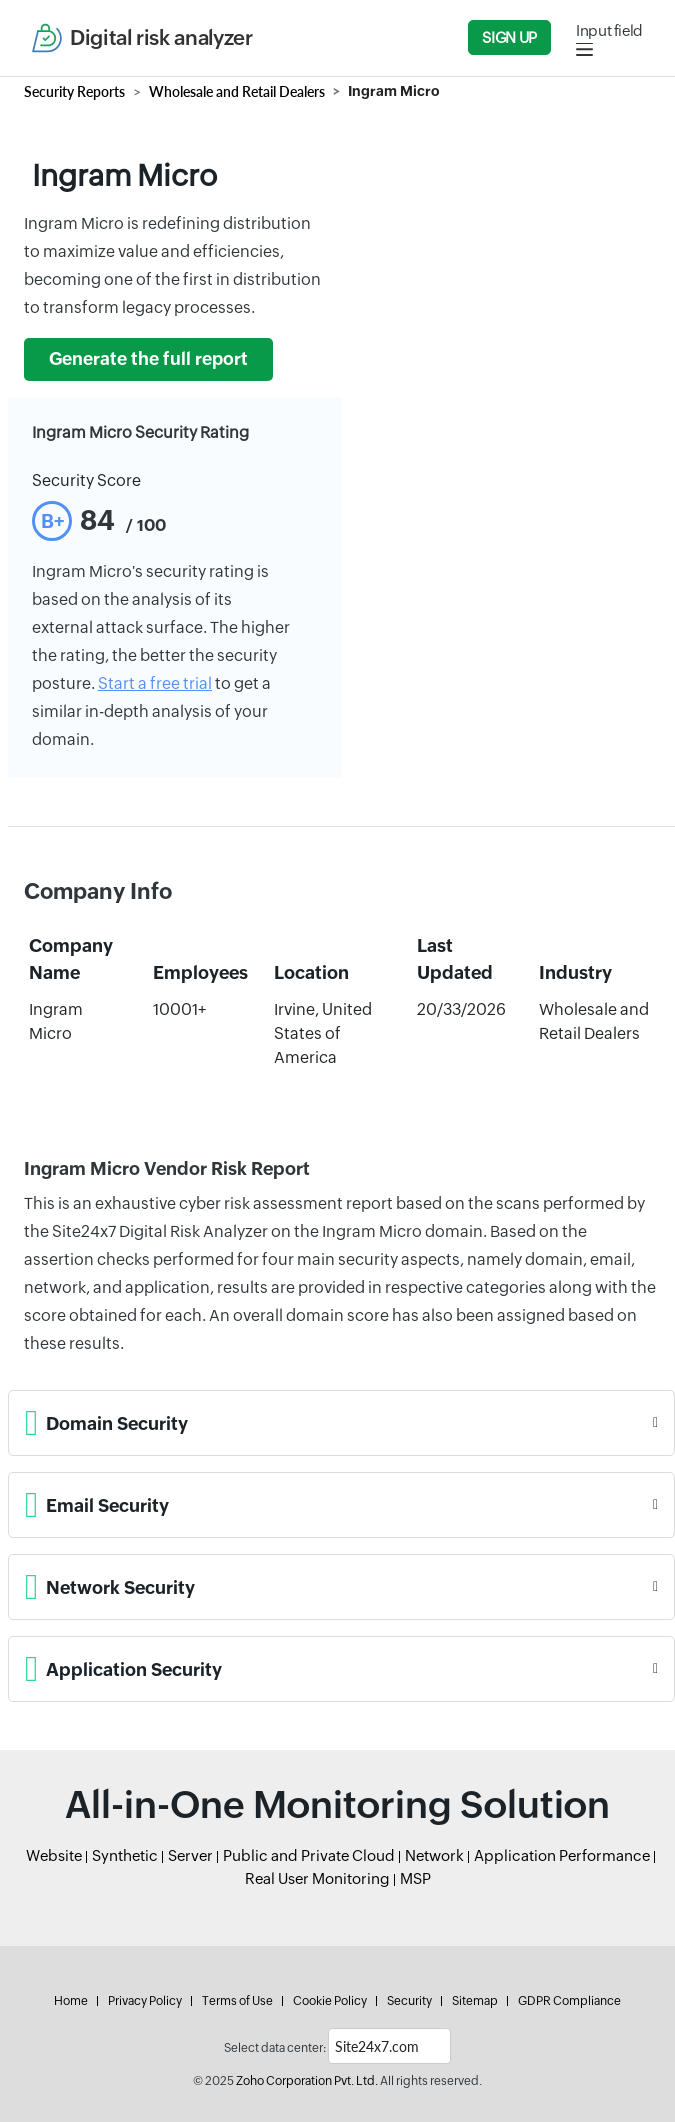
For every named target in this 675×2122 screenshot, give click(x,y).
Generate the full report (148, 359)
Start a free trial (155, 683)
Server (190, 1855)
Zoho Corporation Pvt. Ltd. (307, 2081)
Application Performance (562, 1855)
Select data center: (275, 2048)
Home (71, 2001)
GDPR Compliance (569, 2001)
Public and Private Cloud (309, 1855)
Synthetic (125, 1855)
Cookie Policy (330, 2001)
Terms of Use (237, 2001)
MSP (415, 1878)
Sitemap (475, 2001)
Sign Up (509, 37)
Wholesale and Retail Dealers (237, 91)
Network (434, 1855)
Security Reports (74, 91)
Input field (609, 30)
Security (409, 2001)
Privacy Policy (145, 2001)
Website (54, 1855)
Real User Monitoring (317, 1878)
